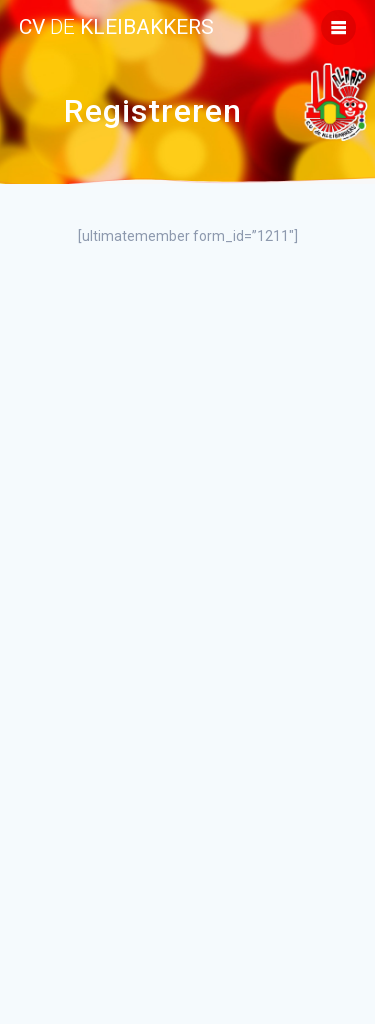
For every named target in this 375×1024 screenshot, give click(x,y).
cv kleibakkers (116, 27)
